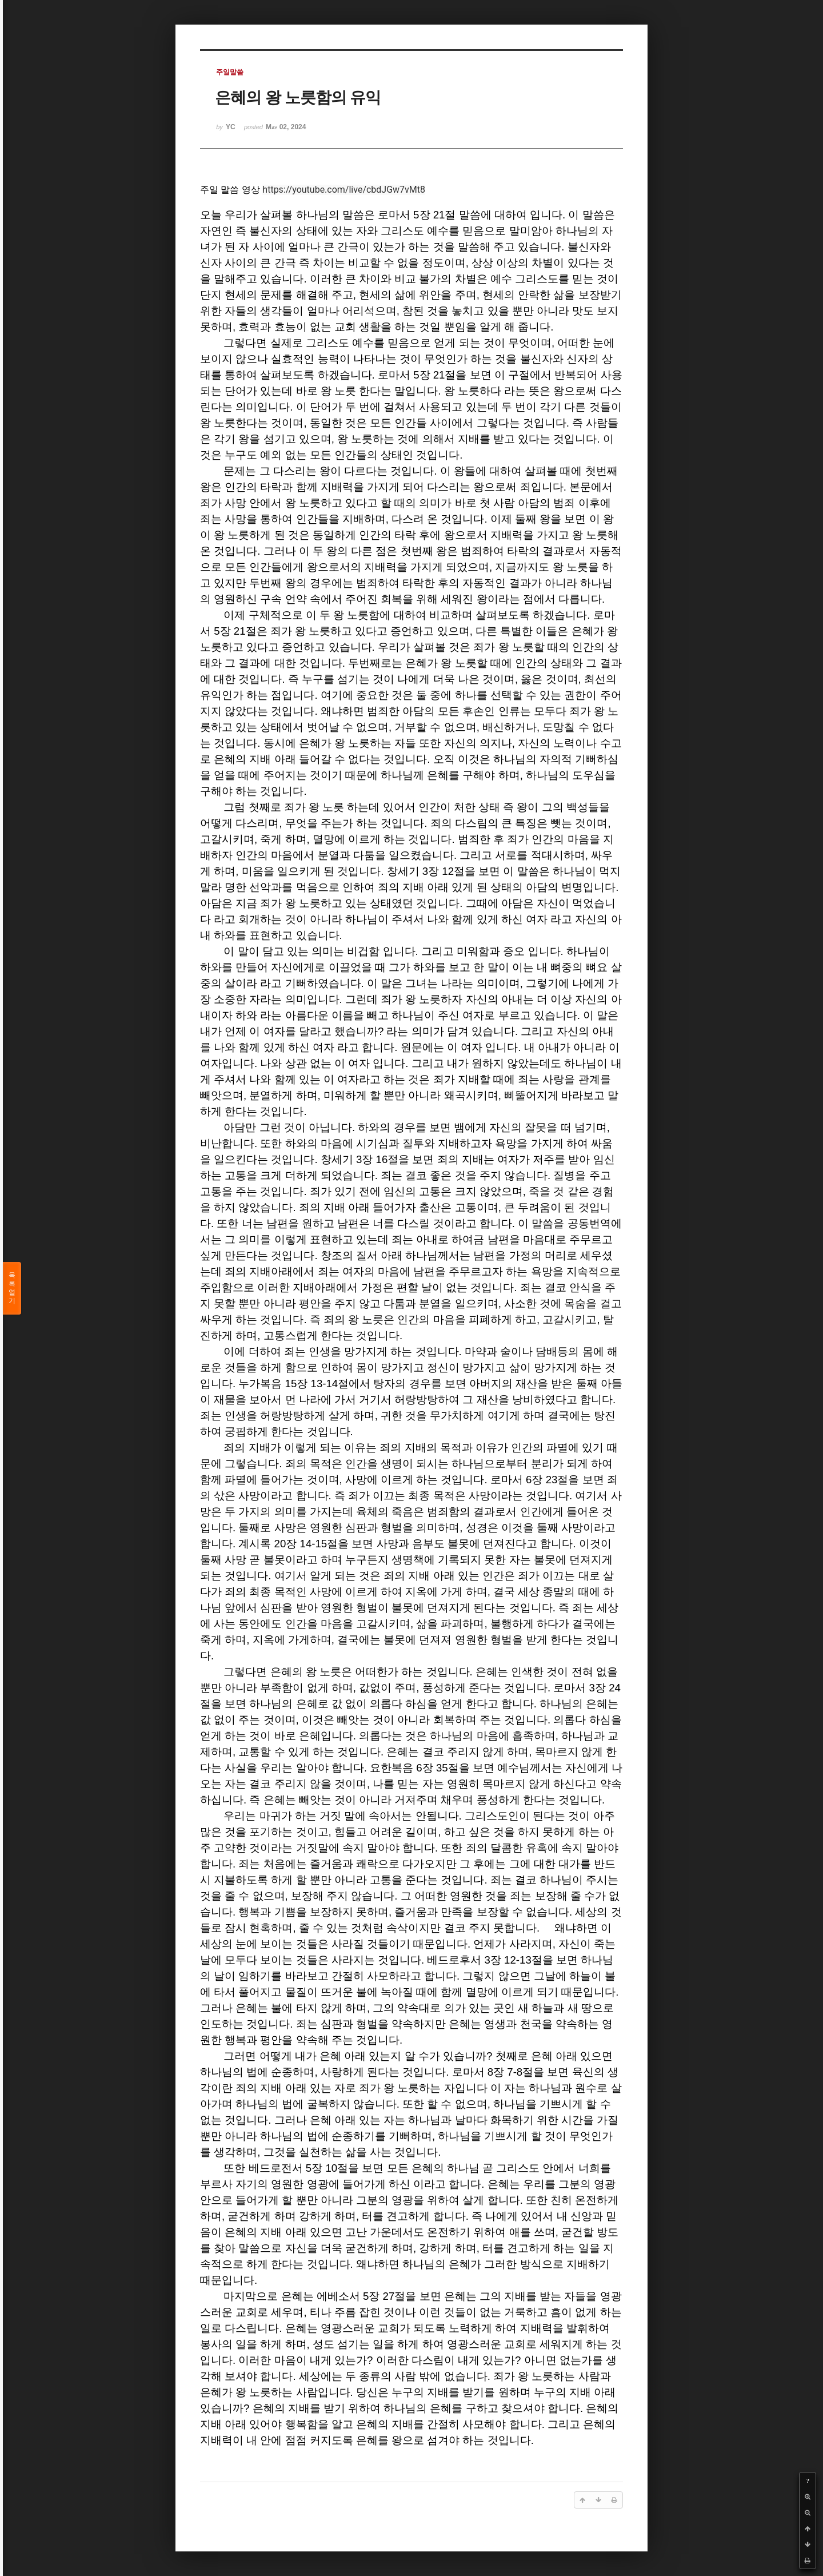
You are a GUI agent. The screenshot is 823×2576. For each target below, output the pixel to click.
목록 (12, 1288)
